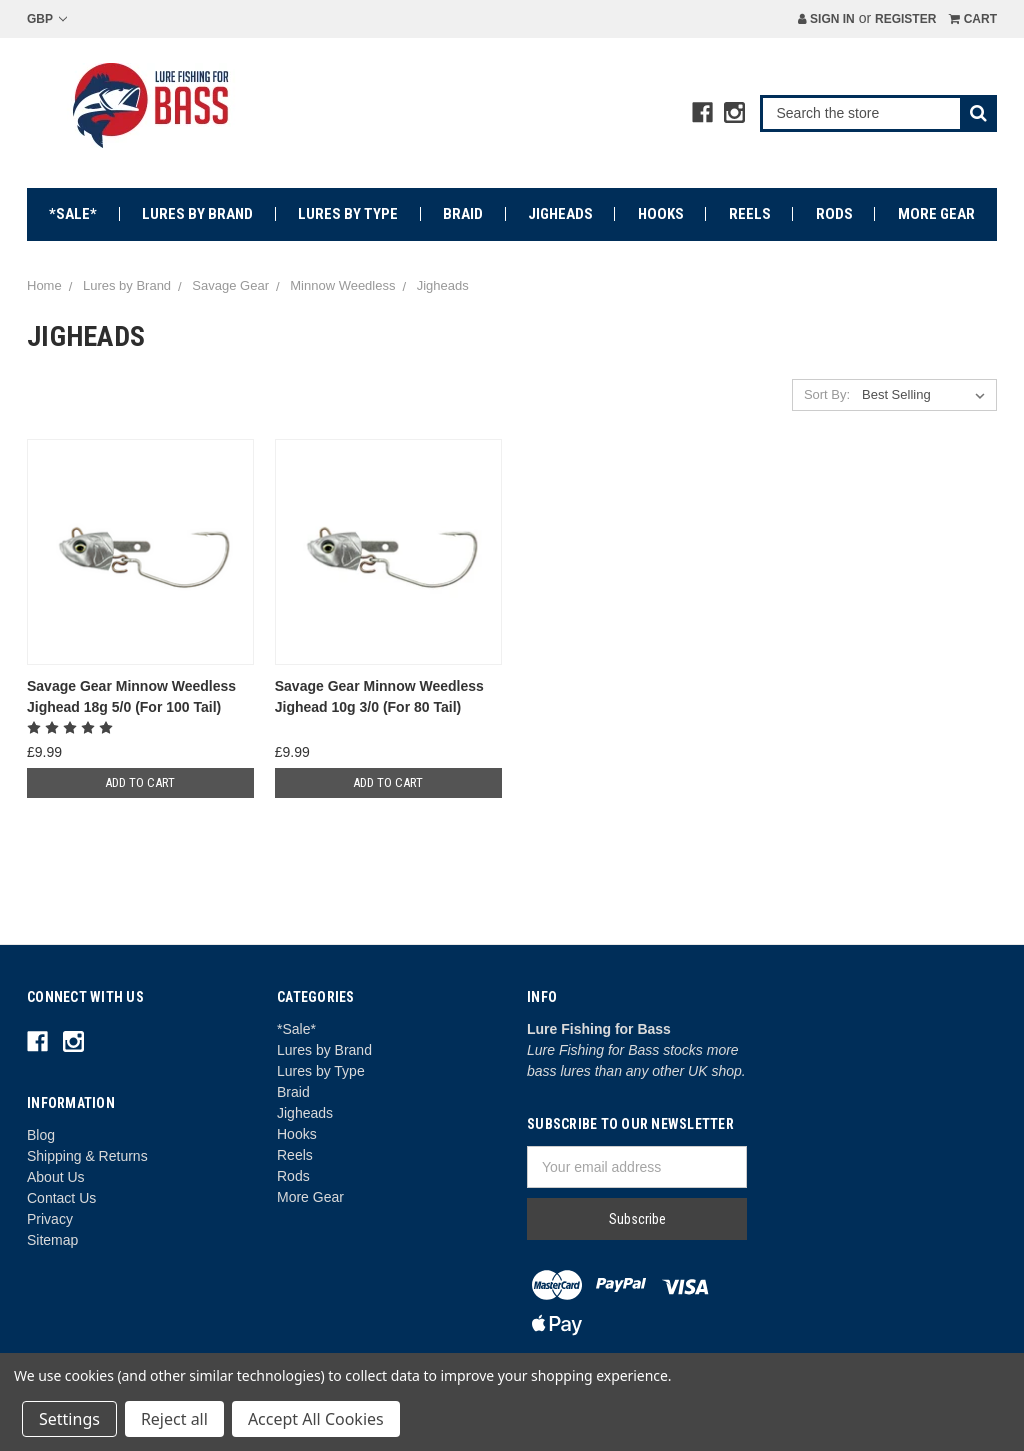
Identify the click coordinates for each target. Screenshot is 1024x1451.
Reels (750, 214)
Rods (834, 214)
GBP (47, 19)
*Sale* (73, 214)
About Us (56, 1177)
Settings (69, 1419)
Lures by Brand (197, 214)
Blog (41, 1135)
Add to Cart (140, 782)
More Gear (936, 214)
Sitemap (52, 1240)
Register (905, 19)
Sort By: (827, 394)
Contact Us (61, 1198)
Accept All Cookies (316, 1419)
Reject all (174, 1419)
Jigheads (560, 214)
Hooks (661, 214)
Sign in (826, 19)
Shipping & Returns (87, 1156)
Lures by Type (348, 214)
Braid (463, 214)
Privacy (50, 1219)
